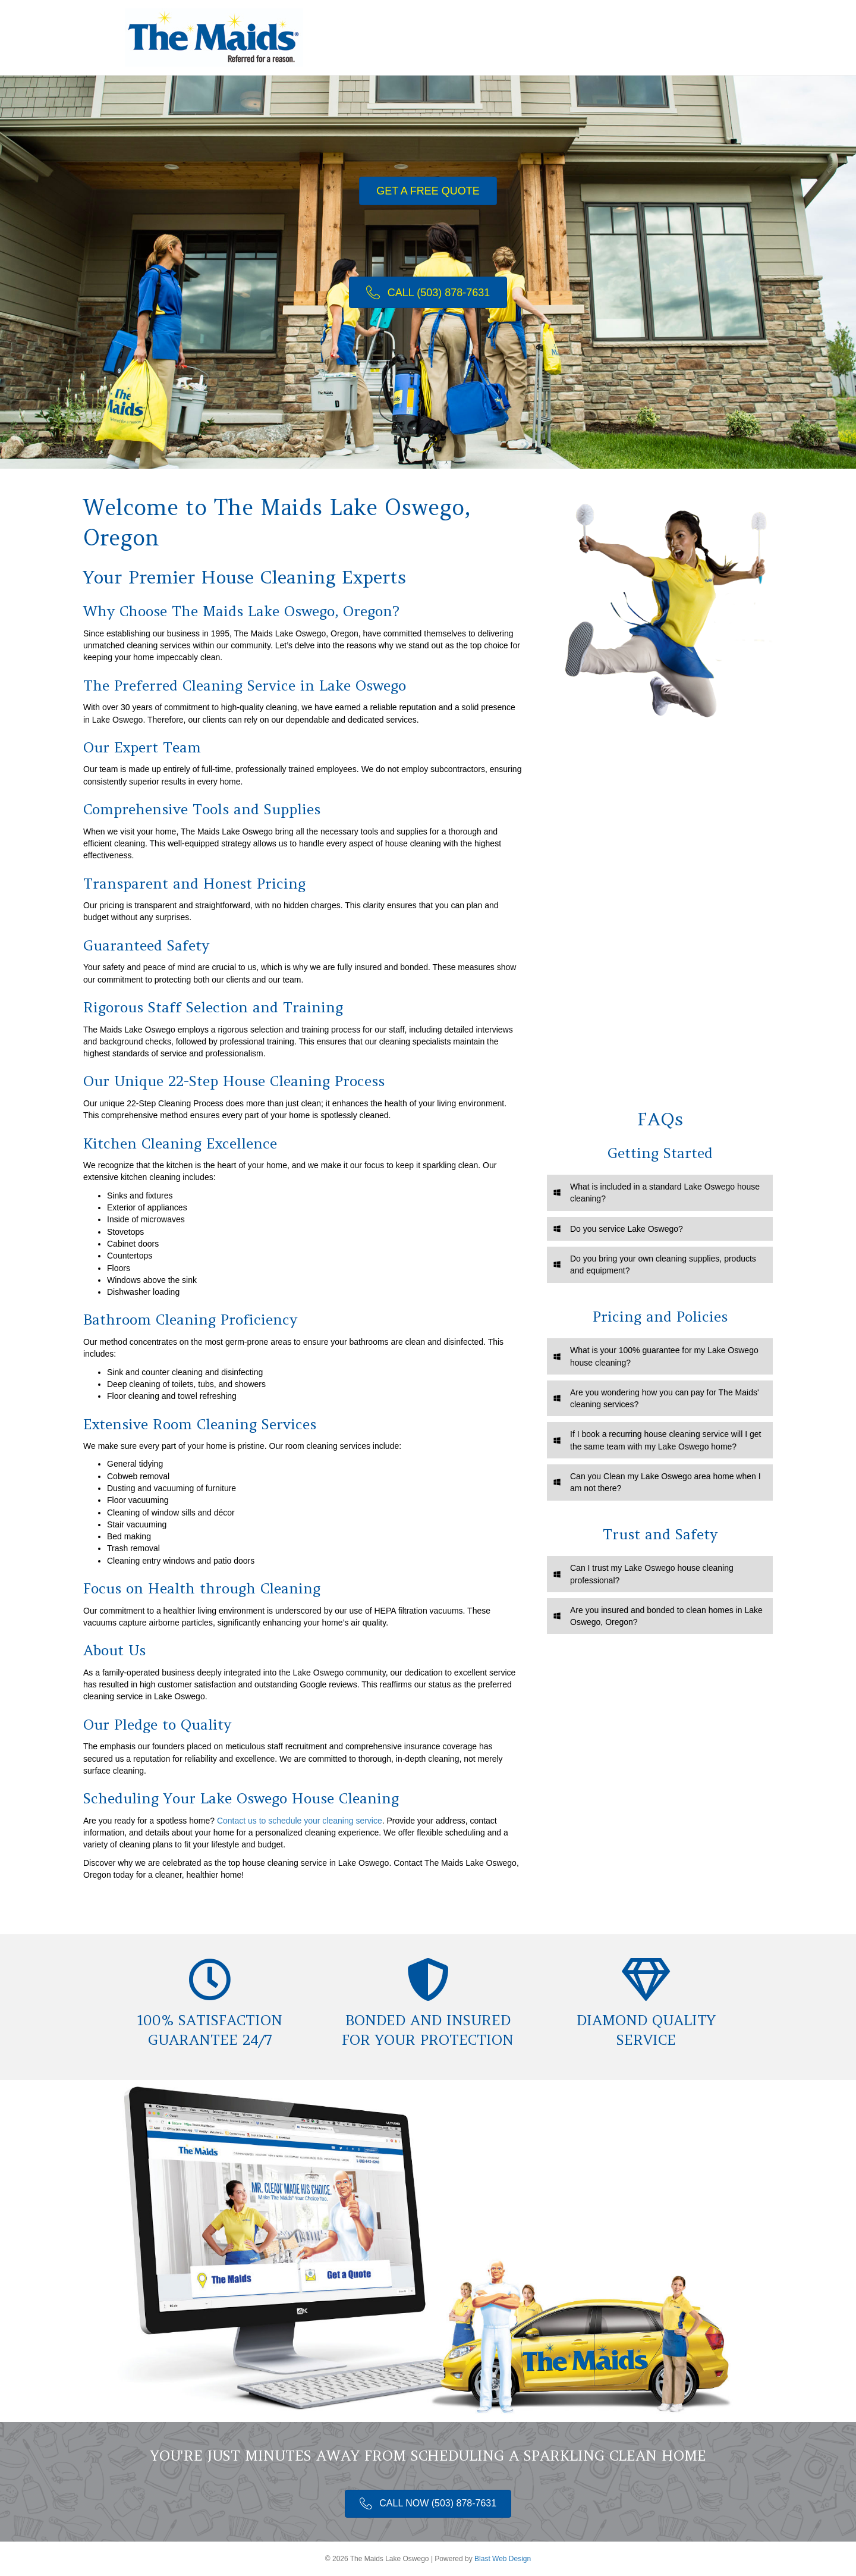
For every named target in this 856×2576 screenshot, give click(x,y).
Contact (685, 37)
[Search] (720, 37)
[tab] (660, 1193)
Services (520, 37)
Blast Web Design (502, 2559)
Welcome (464, 37)
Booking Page (586, 37)
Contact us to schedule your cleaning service (299, 1820)
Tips (642, 37)
